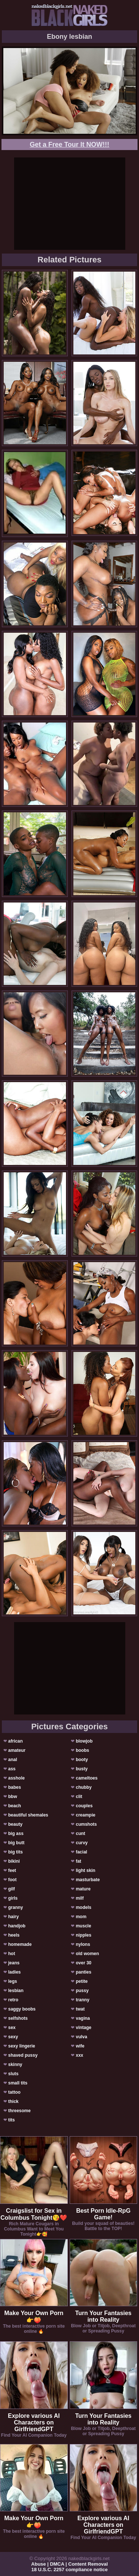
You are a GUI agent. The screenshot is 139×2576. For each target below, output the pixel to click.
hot (11, 1953)
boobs (82, 1750)
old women (87, 1953)
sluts (13, 2073)
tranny (82, 1999)
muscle (83, 1925)
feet (12, 1870)
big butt (16, 1842)
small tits (17, 2083)
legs (12, 1981)
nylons (83, 1944)
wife (80, 2046)
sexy (13, 2036)
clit (79, 1796)
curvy (81, 1842)
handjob (17, 1925)
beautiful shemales (28, 1815)
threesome (19, 2110)
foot (12, 1879)
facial (81, 1852)
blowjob (84, 1741)
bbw (12, 1796)
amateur (17, 1750)
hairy (13, 1916)
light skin (85, 1870)
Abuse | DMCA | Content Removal (69, 2564)
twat (80, 2009)
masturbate (88, 1879)
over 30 (83, 1962)
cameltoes (86, 1778)
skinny (15, 2064)
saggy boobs (22, 2009)
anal (12, 1759)
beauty (15, 1824)
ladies (14, 1972)
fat (78, 1861)
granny (15, 1907)
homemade (20, 1944)
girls (12, 1898)
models (83, 1907)
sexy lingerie (21, 2046)
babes (14, 1787)
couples (84, 1805)
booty (82, 1759)
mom (81, 1916)
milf (79, 1898)
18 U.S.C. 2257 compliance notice (70, 2569)
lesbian (15, 1990)
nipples (83, 1935)
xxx (79, 2055)
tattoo (14, 2092)
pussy (82, 1990)
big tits (15, 1852)
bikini (14, 1861)
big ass (15, 1833)
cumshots (86, 1824)
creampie (85, 1815)
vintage (83, 2027)
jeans (14, 1962)
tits (11, 2120)
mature (83, 1889)
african (15, 1741)
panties (83, 1972)
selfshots (18, 2018)
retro (13, 1999)
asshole (16, 1778)
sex (12, 2027)
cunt (80, 1833)
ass (12, 1768)
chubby (84, 1787)
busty (81, 1768)
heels (14, 1935)
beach (14, 1805)
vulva (81, 2036)
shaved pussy (22, 2055)
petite (81, 1981)
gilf (11, 1889)
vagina (83, 2018)
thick (13, 2101)
